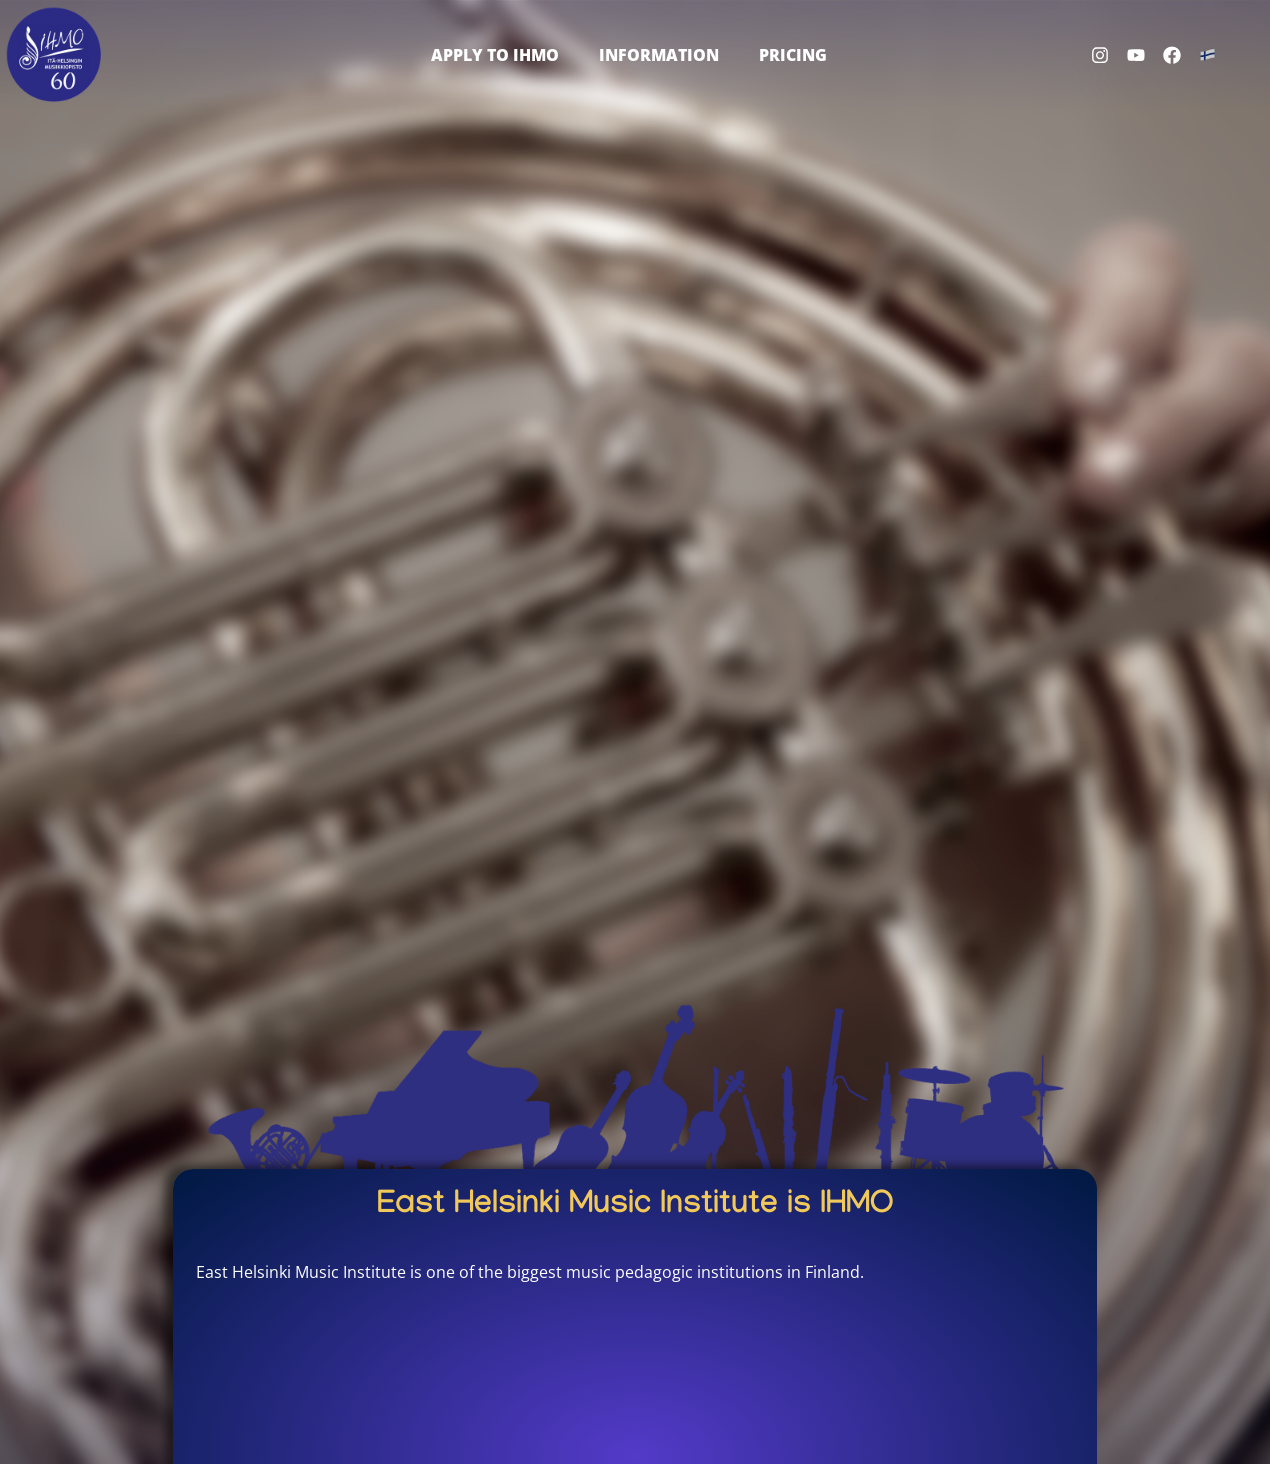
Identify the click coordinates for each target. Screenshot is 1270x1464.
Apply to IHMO (495, 55)
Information (659, 55)
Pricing (793, 55)
